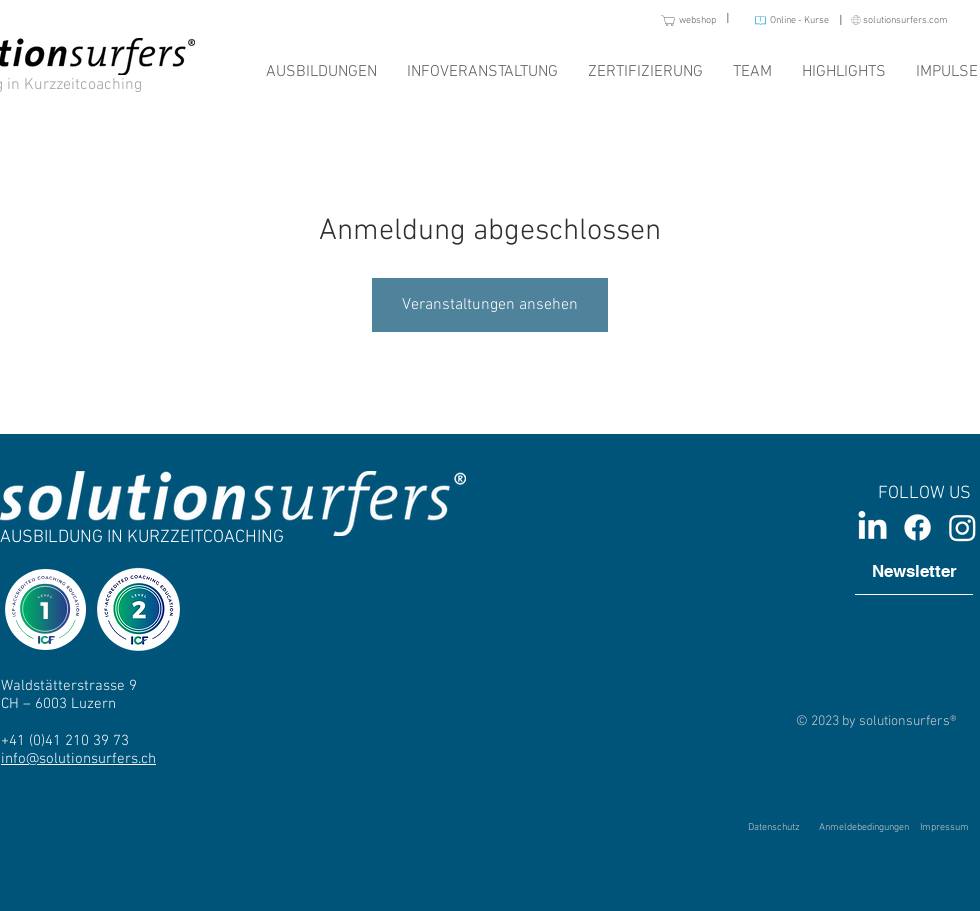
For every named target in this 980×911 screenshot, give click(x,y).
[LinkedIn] (872, 527)
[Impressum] (944, 828)
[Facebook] (917, 527)
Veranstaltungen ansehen (490, 305)
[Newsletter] (914, 572)
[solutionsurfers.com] (891, 20)
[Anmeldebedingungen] (864, 827)
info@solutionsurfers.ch (78, 759)
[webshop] (670, 20)
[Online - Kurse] (783, 20)
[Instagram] (962, 527)
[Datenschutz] (773, 828)
